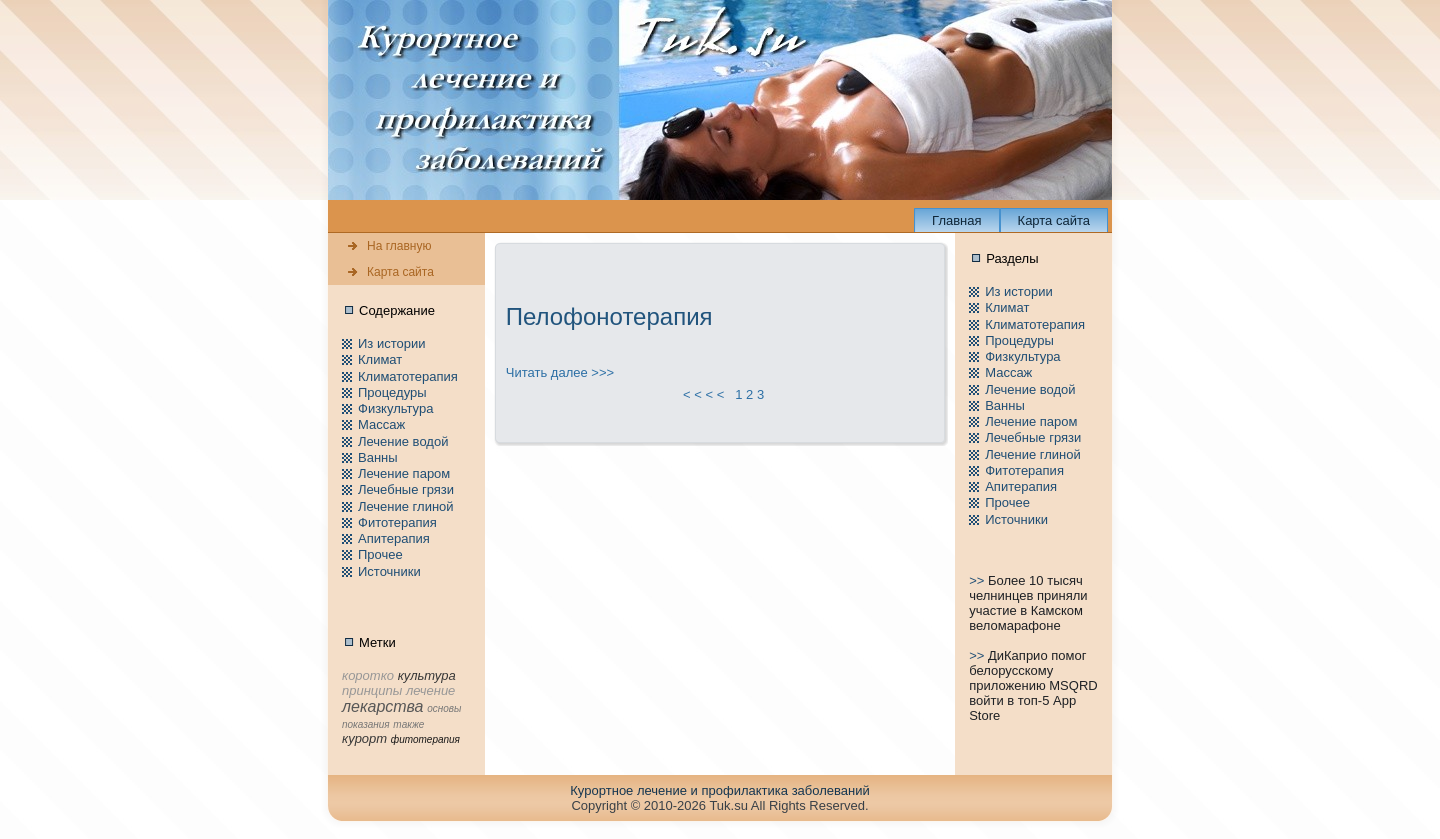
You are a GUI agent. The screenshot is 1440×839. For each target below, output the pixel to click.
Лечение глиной (406, 506)
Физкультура (395, 408)
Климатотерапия (408, 376)
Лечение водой (403, 441)
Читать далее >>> (560, 372)
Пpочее (380, 554)
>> (978, 580)
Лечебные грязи (406, 489)
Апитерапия (394, 538)
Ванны (378, 457)
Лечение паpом (404, 473)
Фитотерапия (397, 522)
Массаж (381, 424)
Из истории (391, 343)
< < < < (704, 394)
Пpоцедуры (392, 392)
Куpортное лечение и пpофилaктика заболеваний (719, 790)
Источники (389, 571)
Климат (380, 359)
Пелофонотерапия (609, 316)
